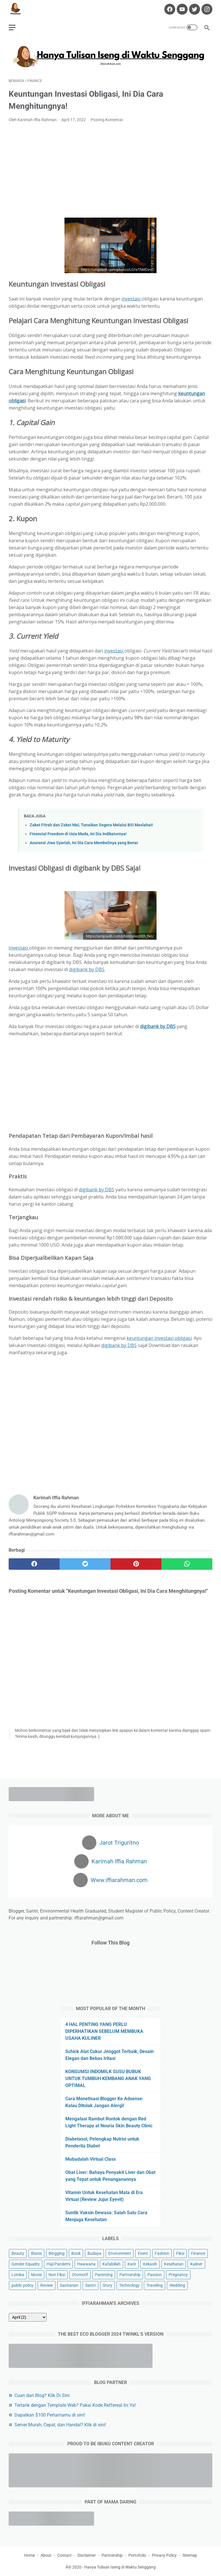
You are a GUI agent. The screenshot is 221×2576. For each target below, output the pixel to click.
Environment (119, 2253)
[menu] (12, 27)
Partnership (129, 2274)
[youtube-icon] (181, 9)
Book (76, 2253)
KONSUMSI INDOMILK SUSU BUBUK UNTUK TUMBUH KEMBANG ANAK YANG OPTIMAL (108, 2078)
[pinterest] (135, 1564)
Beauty (18, 2253)
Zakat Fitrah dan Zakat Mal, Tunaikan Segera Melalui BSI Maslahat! (91, 825)
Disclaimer (86, 2555)
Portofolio (137, 2555)
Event (143, 2253)
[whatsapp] (186, 1564)
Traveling (154, 2285)
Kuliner (196, 2264)
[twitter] (85, 1564)
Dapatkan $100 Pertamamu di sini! (49, 2415)
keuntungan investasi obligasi (159, 1338)
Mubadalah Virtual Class (90, 2159)
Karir (131, 2264)
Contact (64, 2555)
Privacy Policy (164, 2555)
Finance (198, 2253)
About (46, 2555)
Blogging (56, 2253)
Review (46, 2285)
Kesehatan (173, 2264)
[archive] (28, 2317)
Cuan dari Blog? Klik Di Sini (42, 2395)
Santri (90, 2285)
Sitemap (189, 2555)
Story (107, 2285)
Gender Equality (26, 2264)
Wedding (177, 2285)
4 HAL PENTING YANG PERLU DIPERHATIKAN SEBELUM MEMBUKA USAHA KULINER (104, 2031)
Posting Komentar (107, 119)
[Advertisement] (110, 170)
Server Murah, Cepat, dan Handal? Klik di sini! (60, 2424)
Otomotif (80, 2274)
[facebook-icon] (169, 9)
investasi (131, 299)
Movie (36, 2274)
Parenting (104, 2274)
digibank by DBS (86, 969)
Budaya (94, 2253)
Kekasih (150, 2264)
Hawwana (86, 2264)
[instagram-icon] (206, 9)
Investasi (19, 948)
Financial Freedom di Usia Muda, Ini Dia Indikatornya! (78, 834)
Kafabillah (111, 2264)
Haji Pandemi (58, 2264)
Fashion (162, 2253)
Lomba (18, 2274)
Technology (129, 2285)
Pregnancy (178, 2274)
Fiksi (180, 2253)
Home (29, 2555)
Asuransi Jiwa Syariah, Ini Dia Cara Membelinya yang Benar (84, 842)
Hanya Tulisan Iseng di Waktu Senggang (120, 2567)
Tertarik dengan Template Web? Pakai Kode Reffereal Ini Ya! (75, 2405)
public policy (22, 2285)
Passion (154, 2274)
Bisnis (36, 2253)
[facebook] (34, 1564)
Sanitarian (69, 2285)
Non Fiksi (57, 2274)
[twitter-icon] (194, 9)
